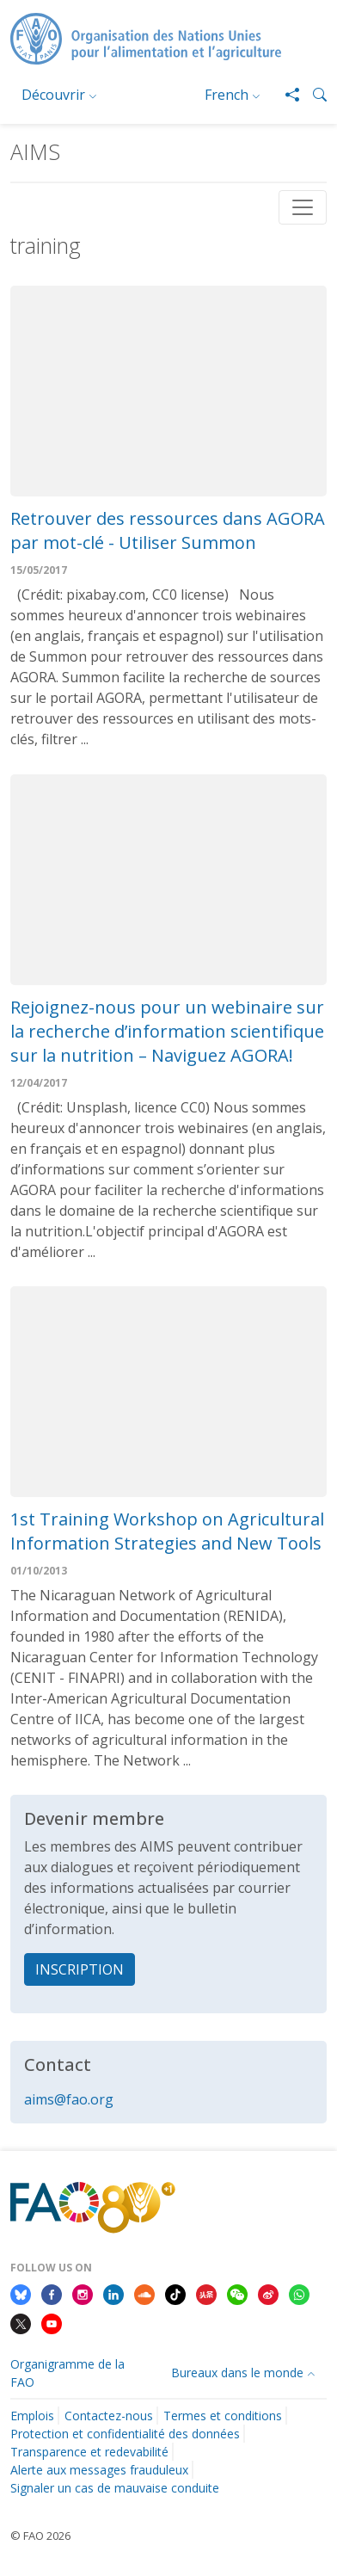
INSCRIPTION (79, 1969)
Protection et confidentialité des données (125, 2433)
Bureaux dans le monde (237, 2372)
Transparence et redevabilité (89, 2452)
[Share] (285, 95)
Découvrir (53, 94)
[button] (313, 95)
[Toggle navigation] (303, 207)
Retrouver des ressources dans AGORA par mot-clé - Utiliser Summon (167, 530)
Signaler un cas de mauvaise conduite (114, 2488)
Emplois (32, 2415)
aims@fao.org (68, 2099)
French (226, 94)
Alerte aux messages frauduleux (99, 2470)
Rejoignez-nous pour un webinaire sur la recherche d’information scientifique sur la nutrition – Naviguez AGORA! (167, 1031)
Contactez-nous (108, 2415)
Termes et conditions (222, 2415)
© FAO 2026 (40, 2535)
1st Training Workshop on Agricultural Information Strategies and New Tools (167, 1531)
